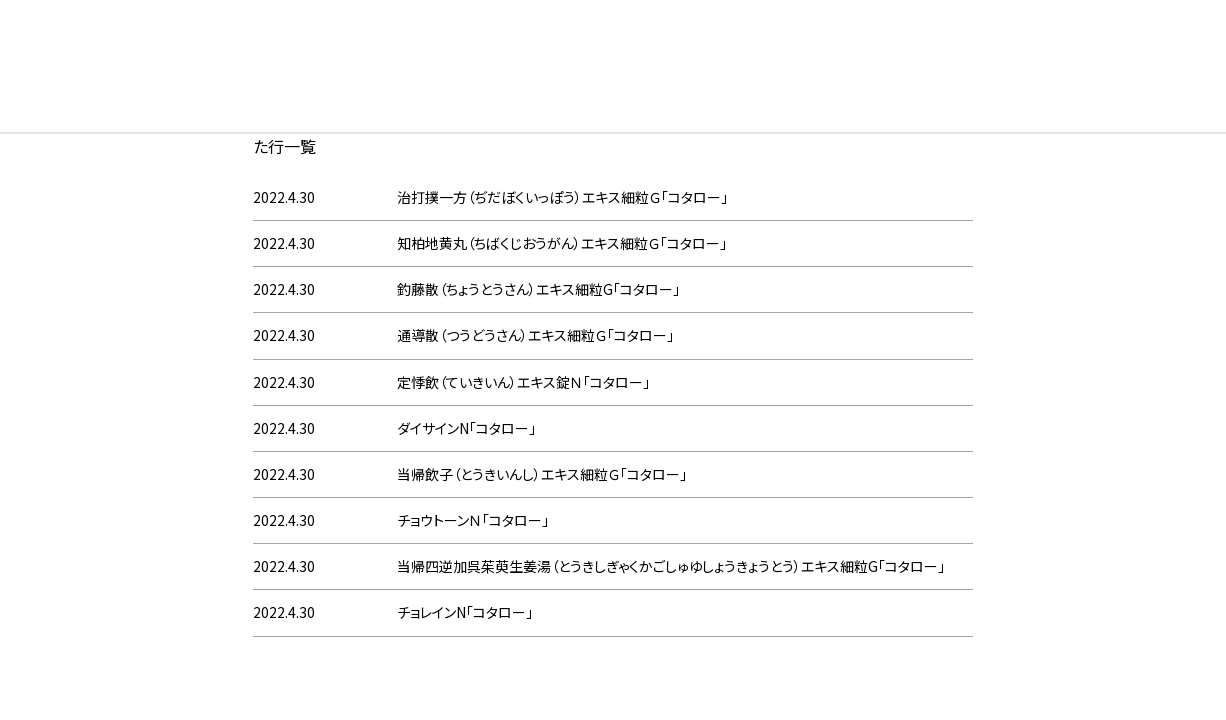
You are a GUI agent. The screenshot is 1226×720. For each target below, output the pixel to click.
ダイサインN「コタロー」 (466, 428)
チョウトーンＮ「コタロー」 (473, 520)
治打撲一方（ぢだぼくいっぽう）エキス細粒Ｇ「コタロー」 (562, 197)
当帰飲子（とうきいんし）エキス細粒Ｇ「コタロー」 (542, 474)
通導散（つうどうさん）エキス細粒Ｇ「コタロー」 (535, 335)
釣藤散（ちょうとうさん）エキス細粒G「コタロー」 (538, 289)
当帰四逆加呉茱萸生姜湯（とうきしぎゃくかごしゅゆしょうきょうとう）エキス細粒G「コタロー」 (671, 566)
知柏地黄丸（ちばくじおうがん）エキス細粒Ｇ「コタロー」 (562, 243)
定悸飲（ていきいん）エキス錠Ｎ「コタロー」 (523, 382)
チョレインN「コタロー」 (465, 612)
